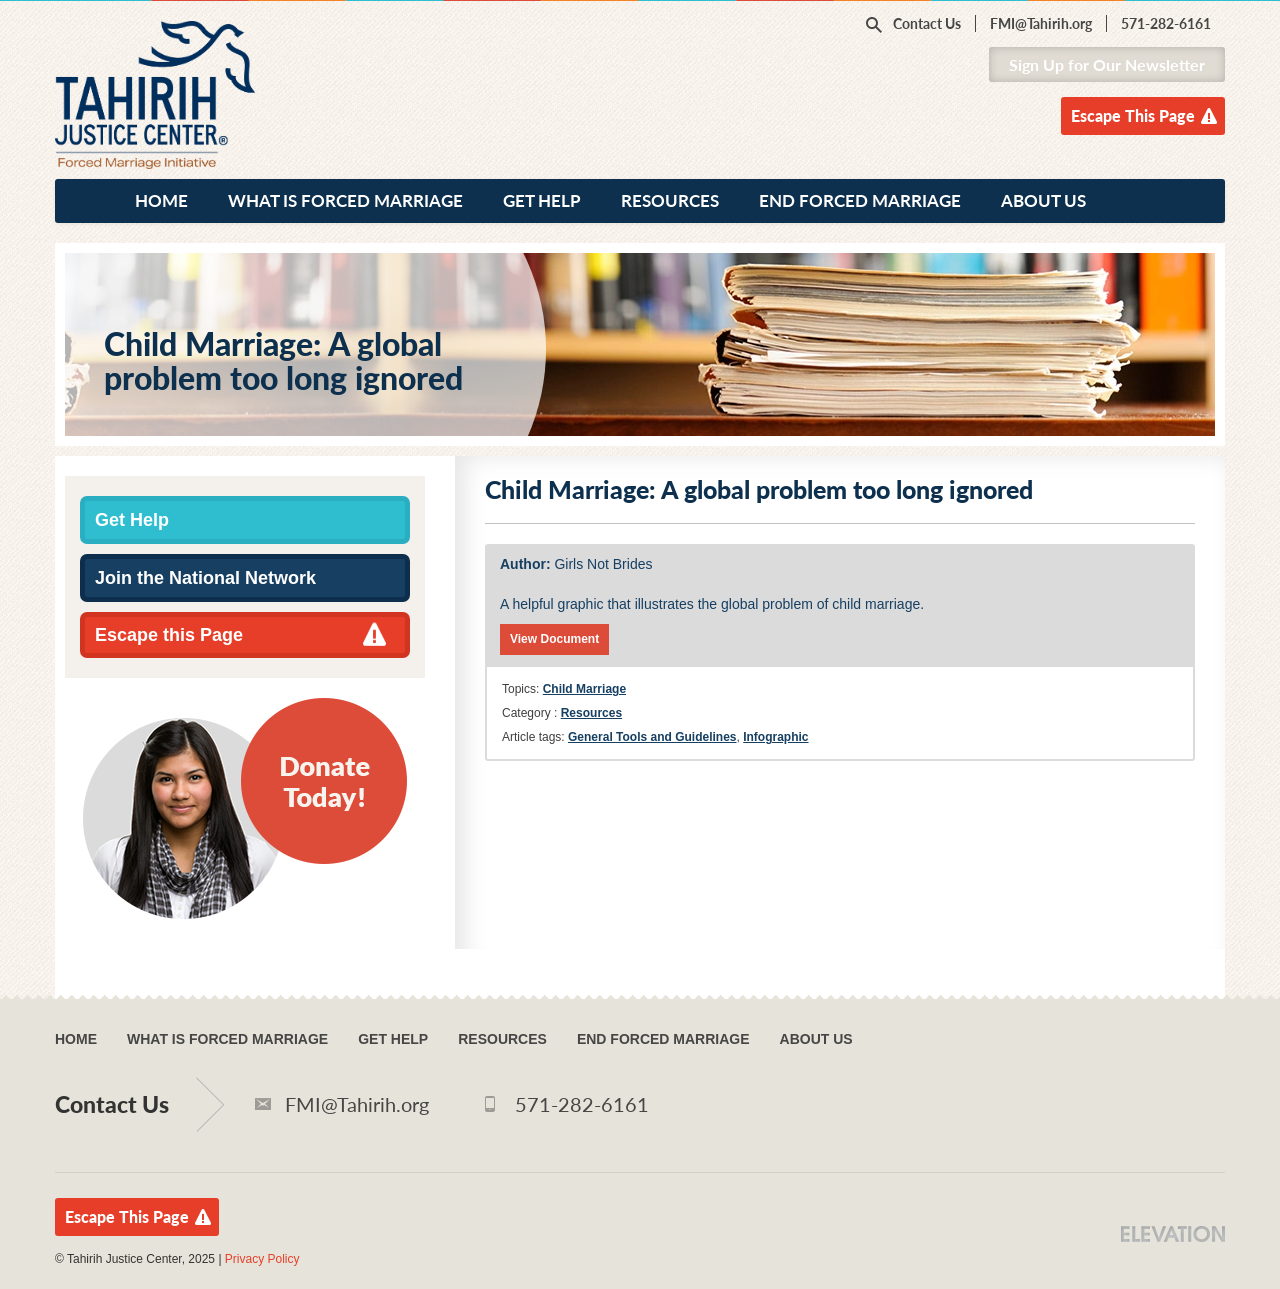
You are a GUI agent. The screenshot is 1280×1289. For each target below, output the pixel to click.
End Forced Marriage (860, 200)
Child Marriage (584, 689)
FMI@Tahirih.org (1041, 23)
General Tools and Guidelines (652, 737)
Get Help (542, 200)
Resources (670, 200)
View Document (554, 639)
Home (161, 200)
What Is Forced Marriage (345, 200)
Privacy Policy (262, 1259)
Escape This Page (1133, 115)
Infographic (775, 737)
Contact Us (927, 23)
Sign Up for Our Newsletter (1107, 64)
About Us (1043, 200)
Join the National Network (205, 578)
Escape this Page (169, 635)
